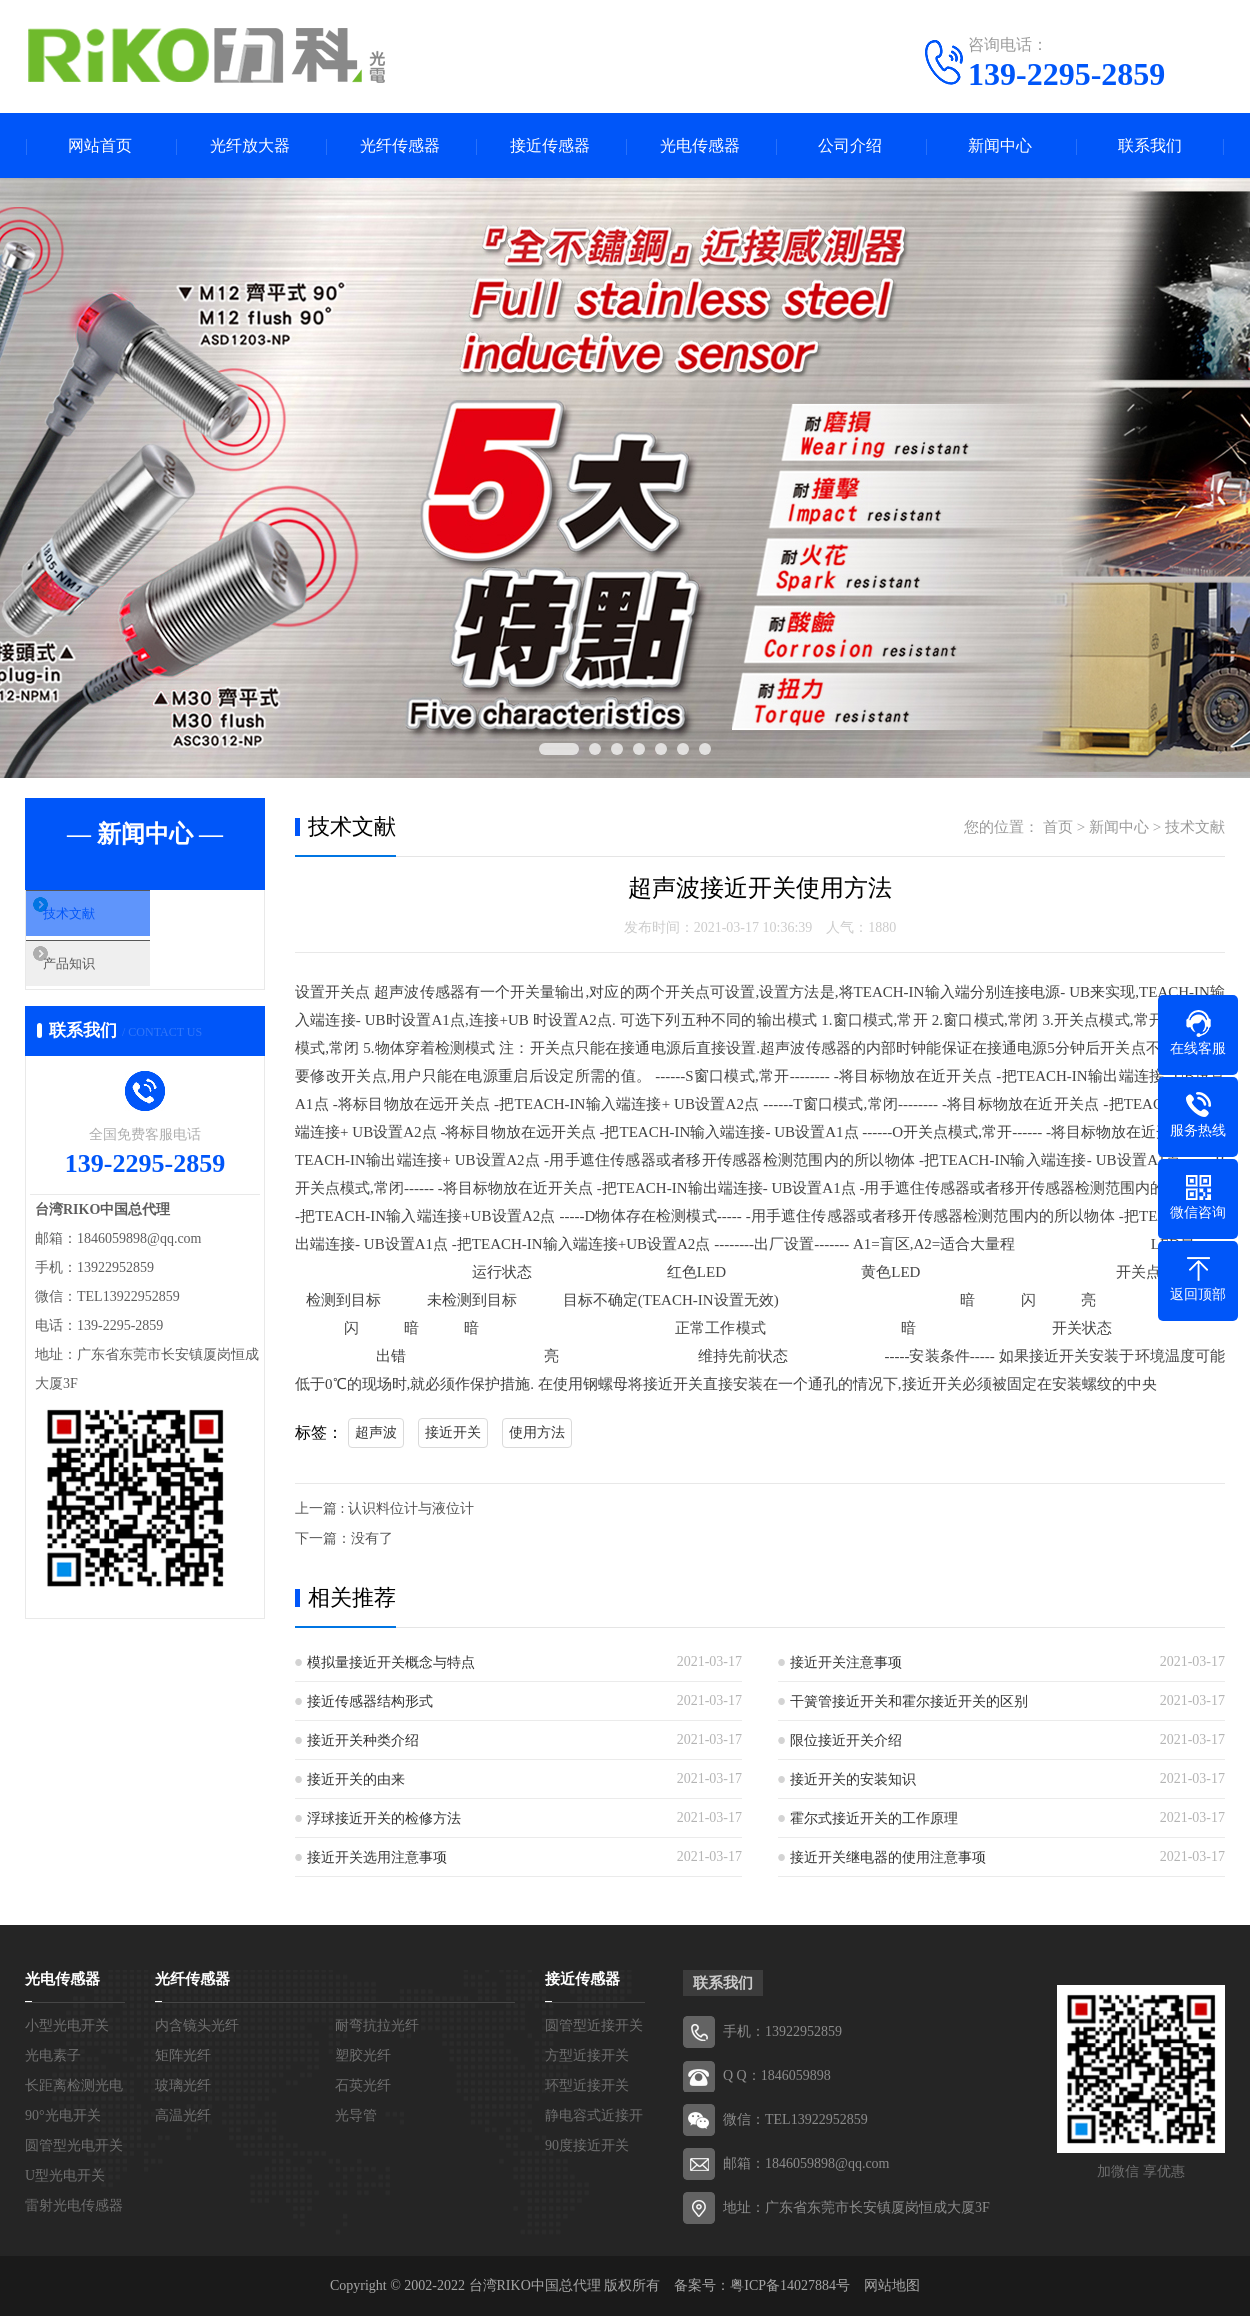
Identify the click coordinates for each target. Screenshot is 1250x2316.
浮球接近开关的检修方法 (384, 1818)
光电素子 (53, 2055)
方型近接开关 (587, 2055)
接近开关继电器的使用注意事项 (888, 1857)
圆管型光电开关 (74, 2145)
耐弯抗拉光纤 (377, 2025)
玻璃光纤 (183, 2085)
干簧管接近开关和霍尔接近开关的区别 (909, 1701)
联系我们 (1150, 145)
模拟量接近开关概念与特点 (391, 1662)
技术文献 (102, 920)
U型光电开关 (65, 2175)
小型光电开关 (67, 2025)
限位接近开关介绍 (846, 1740)
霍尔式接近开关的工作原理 (874, 1818)
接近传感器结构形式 (370, 1701)
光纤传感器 (400, 145)
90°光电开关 (63, 2115)
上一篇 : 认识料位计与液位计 (384, 1508)
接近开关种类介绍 (363, 1740)
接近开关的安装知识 (853, 1779)
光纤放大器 (250, 145)
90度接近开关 (587, 2145)
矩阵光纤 (183, 2055)
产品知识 (102, 979)
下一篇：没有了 (344, 1538)
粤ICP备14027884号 (790, 2285)
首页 (1058, 827)
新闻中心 (1000, 145)
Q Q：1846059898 (777, 2075)
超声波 (376, 1432)
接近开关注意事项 (846, 1662)
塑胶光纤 (363, 2055)
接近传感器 (550, 145)
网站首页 (100, 145)
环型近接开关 (587, 2085)
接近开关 (453, 1432)
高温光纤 (183, 2115)
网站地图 (892, 2285)
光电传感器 (700, 145)
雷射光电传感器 (74, 2205)
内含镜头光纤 (197, 2025)
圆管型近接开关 (594, 2025)
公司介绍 (850, 145)
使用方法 (537, 1432)
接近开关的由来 (356, 1779)
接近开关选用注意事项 (377, 1857)
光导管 (356, 2115)
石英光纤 (363, 2085)
